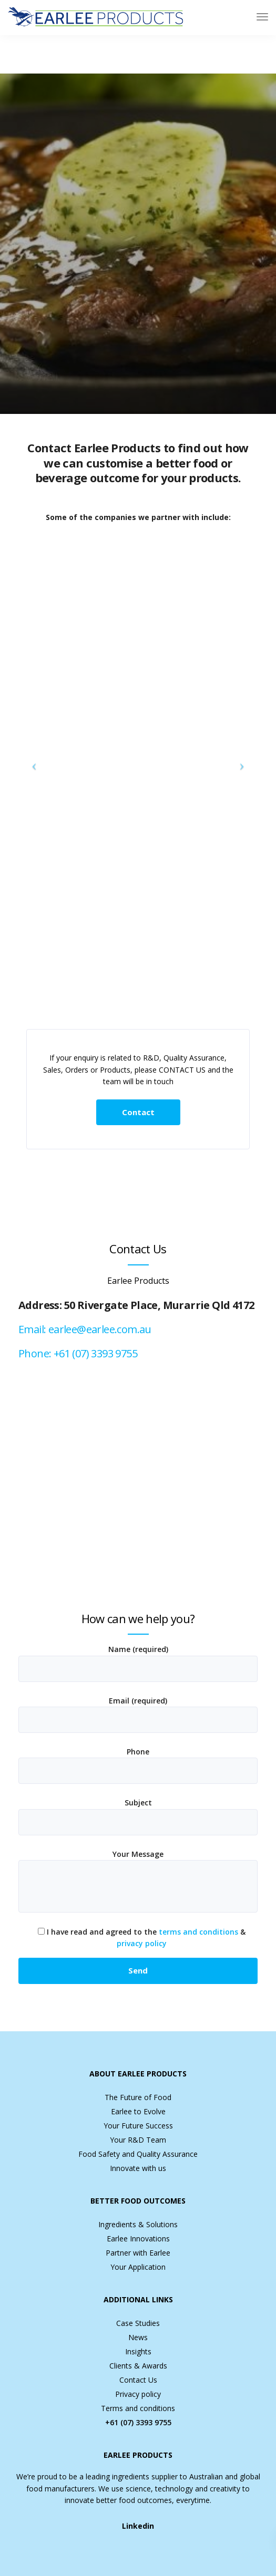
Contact (138, 1112)
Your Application (138, 2267)
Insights (138, 2351)
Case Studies (138, 2323)
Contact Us (138, 2380)
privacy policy (142, 1943)
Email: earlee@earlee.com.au (84, 1329)
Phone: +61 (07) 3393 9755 (77, 1353)
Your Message (138, 1883)
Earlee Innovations (138, 2238)
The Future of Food (138, 2097)
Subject (138, 1819)
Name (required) (138, 1665)
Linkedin (138, 2526)
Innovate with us (138, 2168)
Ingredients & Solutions (138, 2224)
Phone (138, 1768)
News (138, 2337)
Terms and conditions (138, 2408)
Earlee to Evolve (138, 2111)
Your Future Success (138, 2126)
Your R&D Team (138, 2140)
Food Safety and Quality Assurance (138, 2154)
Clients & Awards (138, 2366)
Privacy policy (138, 2394)
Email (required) (138, 1717)
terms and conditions (198, 1932)
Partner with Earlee (138, 2253)
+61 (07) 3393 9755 (138, 2422)
